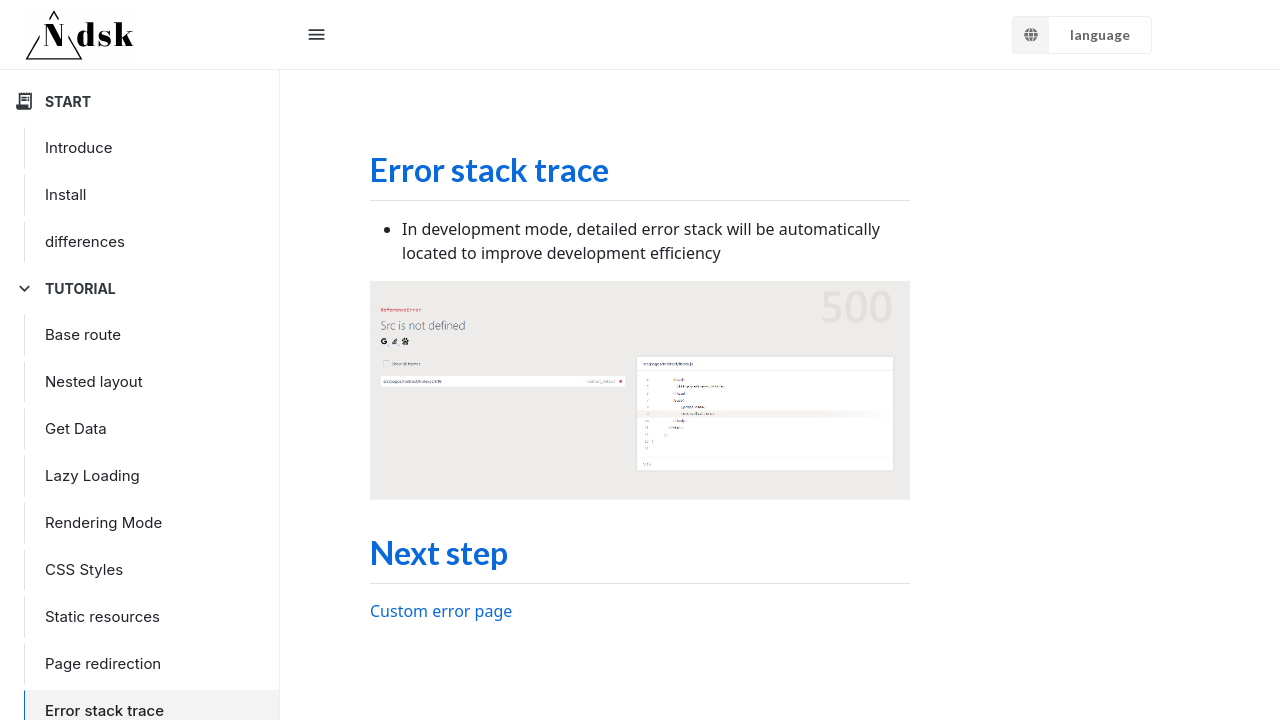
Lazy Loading (92, 475)
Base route (83, 334)
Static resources (102, 616)
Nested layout (94, 381)
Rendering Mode (103, 522)
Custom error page (441, 611)
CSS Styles (84, 569)
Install (65, 194)
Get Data (76, 428)
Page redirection (103, 663)
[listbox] (1082, 35)
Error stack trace (489, 169)
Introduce (79, 147)
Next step (439, 552)
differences (85, 241)
